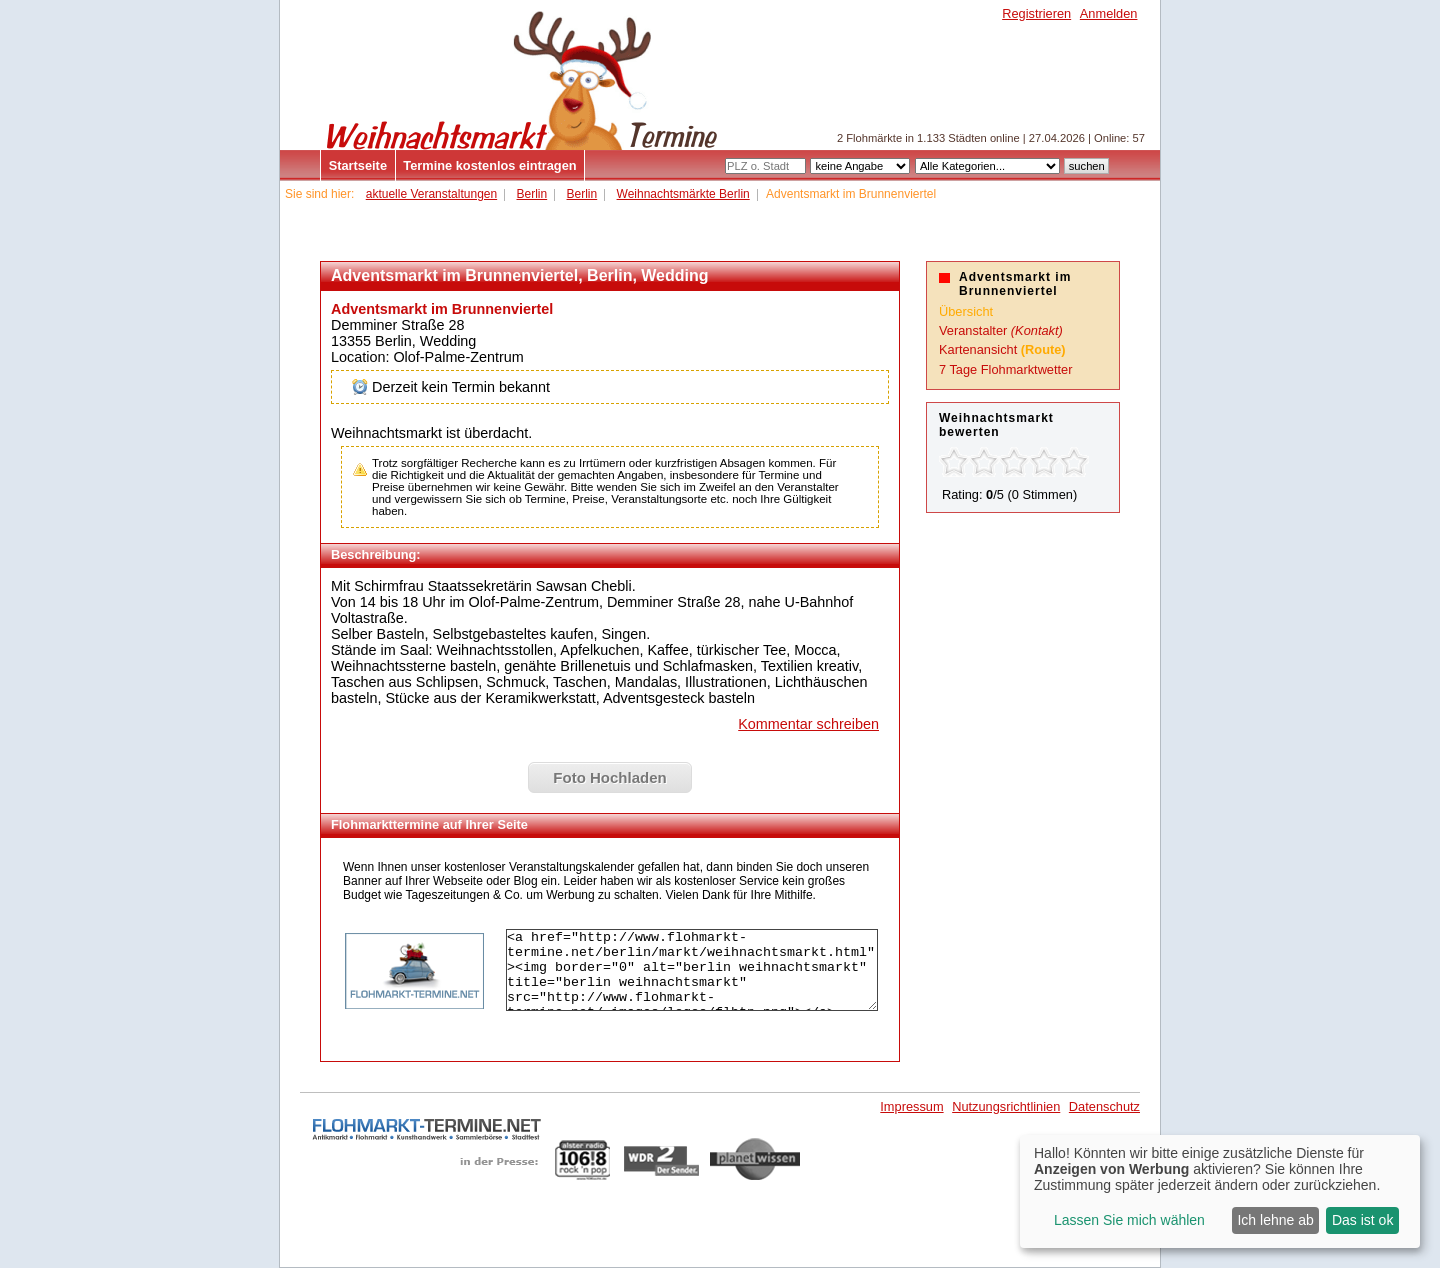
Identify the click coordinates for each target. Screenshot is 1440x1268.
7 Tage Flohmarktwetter (1005, 369)
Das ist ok (1362, 1220)
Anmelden (1109, 13)
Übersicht (966, 311)
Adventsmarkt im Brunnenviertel (442, 309)
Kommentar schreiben (808, 724)
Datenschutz (1104, 1106)
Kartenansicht (978, 349)
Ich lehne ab (1275, 1220)
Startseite (358, 165)
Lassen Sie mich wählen (1129, 1220)
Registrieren (1036, 13)
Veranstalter (973, 330)
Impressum (911, 1106)
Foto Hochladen (609, 777)
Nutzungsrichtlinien (1006, 1106)
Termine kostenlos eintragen (489, 165)
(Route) (1043, 349)
